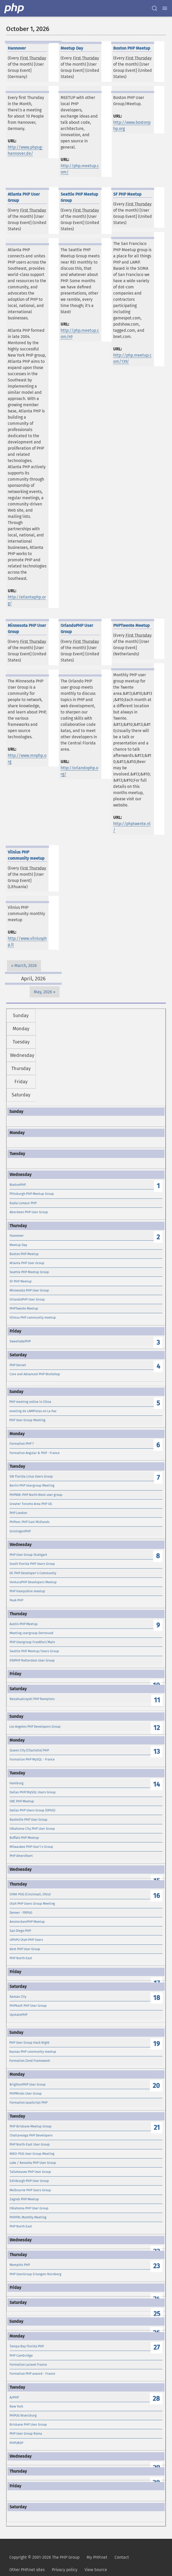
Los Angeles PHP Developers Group (35, 1726)
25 (156, 2314)
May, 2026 (43, 991)
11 (157, 1700)
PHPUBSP (16, 2443)
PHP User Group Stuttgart (28, 1555)
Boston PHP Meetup (24, 1254)
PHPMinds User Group (26, 2093)
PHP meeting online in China (30, 1402)
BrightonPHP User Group (28, 2084)
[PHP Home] (14, 8)
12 (156, 1728)
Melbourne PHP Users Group (30, 2190)
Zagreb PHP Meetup (24, 2199)
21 (157, 2128)
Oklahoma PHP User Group (29, 2208)
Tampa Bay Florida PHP (27, 2346)
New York (16, 2406)
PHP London (18, 1513)
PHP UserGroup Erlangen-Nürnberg (35, 2274)
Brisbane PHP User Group (28, 2424)
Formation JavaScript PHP (28, 2102)
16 (156, 1896)
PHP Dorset (18, 1365)
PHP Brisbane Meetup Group (31, 2126)
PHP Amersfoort (21, 1856)
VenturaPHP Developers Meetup (33, 1582)
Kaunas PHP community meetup (32, 2052)
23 (156, 2266)
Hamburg (16, 1783)
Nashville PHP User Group (28, 1819)
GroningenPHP (20, 1531)
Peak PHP (16, 1600)
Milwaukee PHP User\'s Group (31, 1847)
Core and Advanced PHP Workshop (35, 1374)
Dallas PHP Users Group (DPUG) (32, 1810)
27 (156, 2347)
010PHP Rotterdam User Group (32, 1660)
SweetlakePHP (20, 1341)
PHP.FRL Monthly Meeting (28, 2217)
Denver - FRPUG (21, 1912)
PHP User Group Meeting (27, 1420)
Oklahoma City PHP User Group (32, 1829)
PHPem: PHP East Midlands (30, 1522)
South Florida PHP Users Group (32, 1564)
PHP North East (21, 1958)
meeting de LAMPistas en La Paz (32, 1411)
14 (156, 1784)
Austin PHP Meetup (24, 1624)
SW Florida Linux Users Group (31, 1476)
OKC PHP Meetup (22, 1801)
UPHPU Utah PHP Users (26, 1940)
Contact (121, 2557)
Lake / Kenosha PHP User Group (33, 2163)
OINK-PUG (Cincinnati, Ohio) (30, 1894)
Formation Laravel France (28, 2364)
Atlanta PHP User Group (27, 1263)
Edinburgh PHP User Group (29, 2181)
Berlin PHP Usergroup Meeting (32, 1485)
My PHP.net (97, 2557)
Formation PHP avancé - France (32, 2373)
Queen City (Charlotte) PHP (29, 1750)
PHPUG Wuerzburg (23, 2415)
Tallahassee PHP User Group (30, 2172)
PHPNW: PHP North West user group (36, 1495)
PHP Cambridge (21, 2355)
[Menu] (165, 8)
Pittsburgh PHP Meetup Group (32, 1194)
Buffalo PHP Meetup (24, 1838)
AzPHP (14, 2397)
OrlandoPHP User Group (27, 1299)
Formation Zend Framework (29, 2061)
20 (156, 2086)
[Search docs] (154, 8)
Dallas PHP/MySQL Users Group (33, 1792)
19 (156, 2044)
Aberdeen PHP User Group (29, 1212)
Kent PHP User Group (25, 1949)
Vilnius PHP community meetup (33, 1317)
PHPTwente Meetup (24, 1308)
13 (156, 1752)
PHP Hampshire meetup (27, 1591)
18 (156, 1998)
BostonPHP (18, 1185)
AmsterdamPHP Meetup (27, 1922)
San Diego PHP (20, 1931)
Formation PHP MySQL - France (32, 1759)
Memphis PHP (20, 2265)
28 (156, 2399)
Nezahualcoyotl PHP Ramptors (32, 1699)
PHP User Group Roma (26, 2433)
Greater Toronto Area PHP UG (31, 1504)
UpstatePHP (18, 2015)
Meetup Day (18, 1245)
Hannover (17, 1235)
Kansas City (18, 1996)
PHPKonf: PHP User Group (28, 2006)
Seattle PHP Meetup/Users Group (34, 1651)
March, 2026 (25, 965)
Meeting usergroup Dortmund (31, 1633)
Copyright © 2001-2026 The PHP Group (44, 2557)
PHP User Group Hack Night (29, 2042)
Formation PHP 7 (22, 1443)
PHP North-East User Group (30, 2144)
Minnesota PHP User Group (29, 1290)
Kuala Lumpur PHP (23, 1203)
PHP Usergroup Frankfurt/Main (32, 1642)
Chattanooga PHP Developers (31, 2135)
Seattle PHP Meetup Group (29, 1272)
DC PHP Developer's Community (33, 1573)
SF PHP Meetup (21, 1281)
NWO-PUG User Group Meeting (32, 2154)
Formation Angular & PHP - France (35, 1453)
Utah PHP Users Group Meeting (32, 1903)
